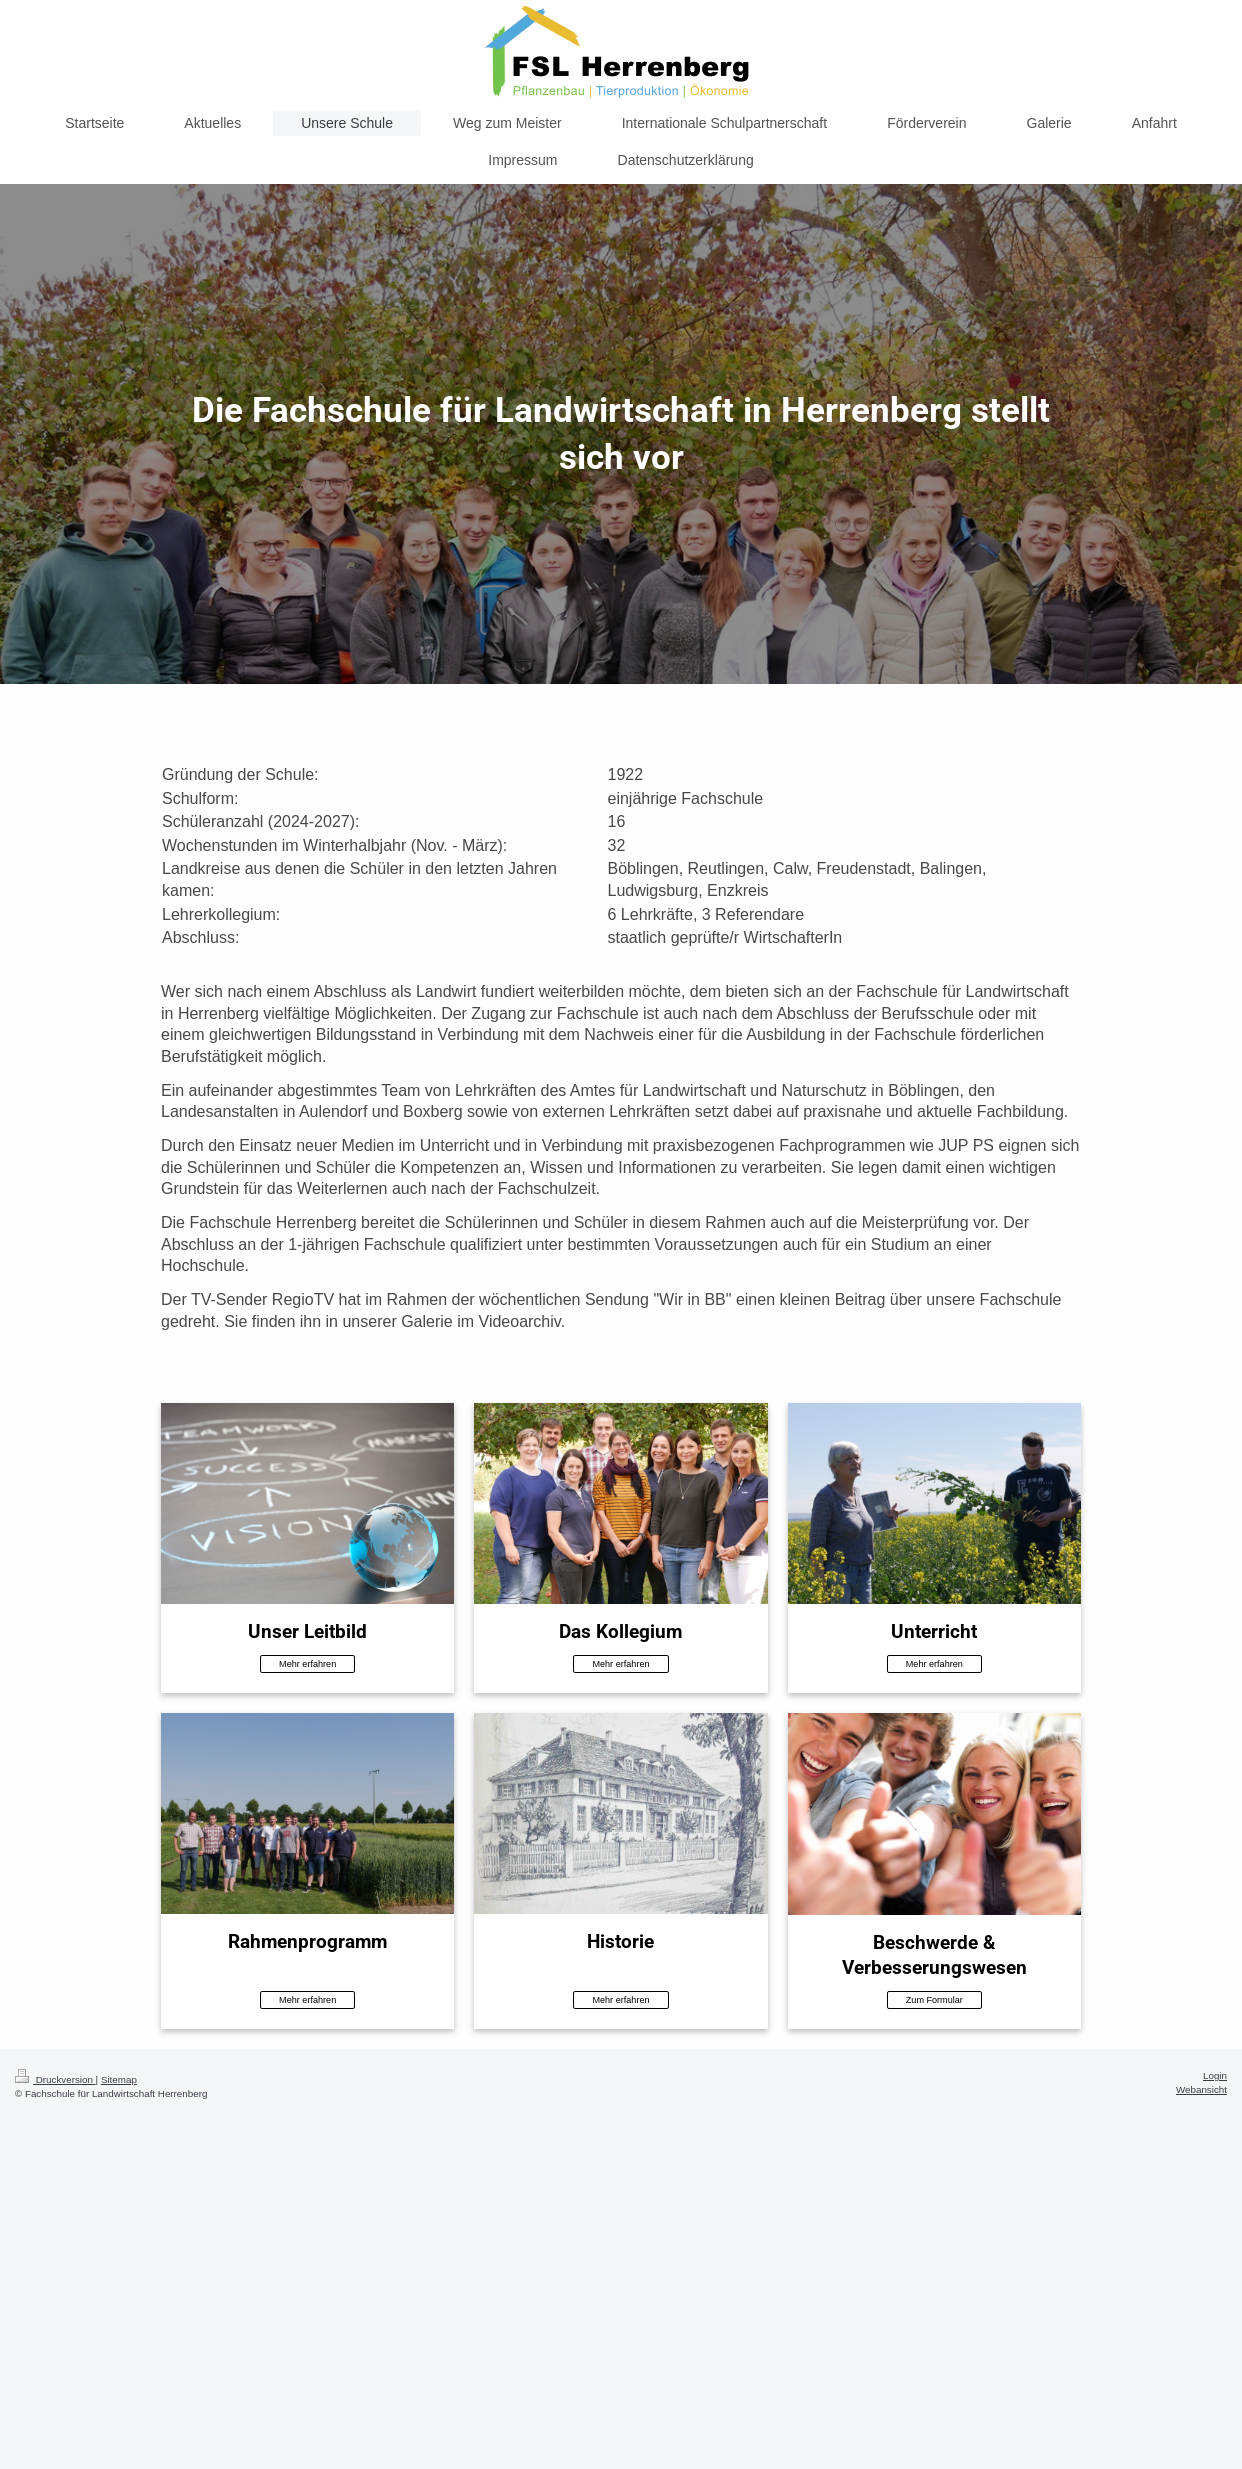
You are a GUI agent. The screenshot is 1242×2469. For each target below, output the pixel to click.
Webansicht (1201, 2089)
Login (1215, 2075)
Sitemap (119, 2079)
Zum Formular (934, 2000)
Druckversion (55, 2079)
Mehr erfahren (307, 1664)
